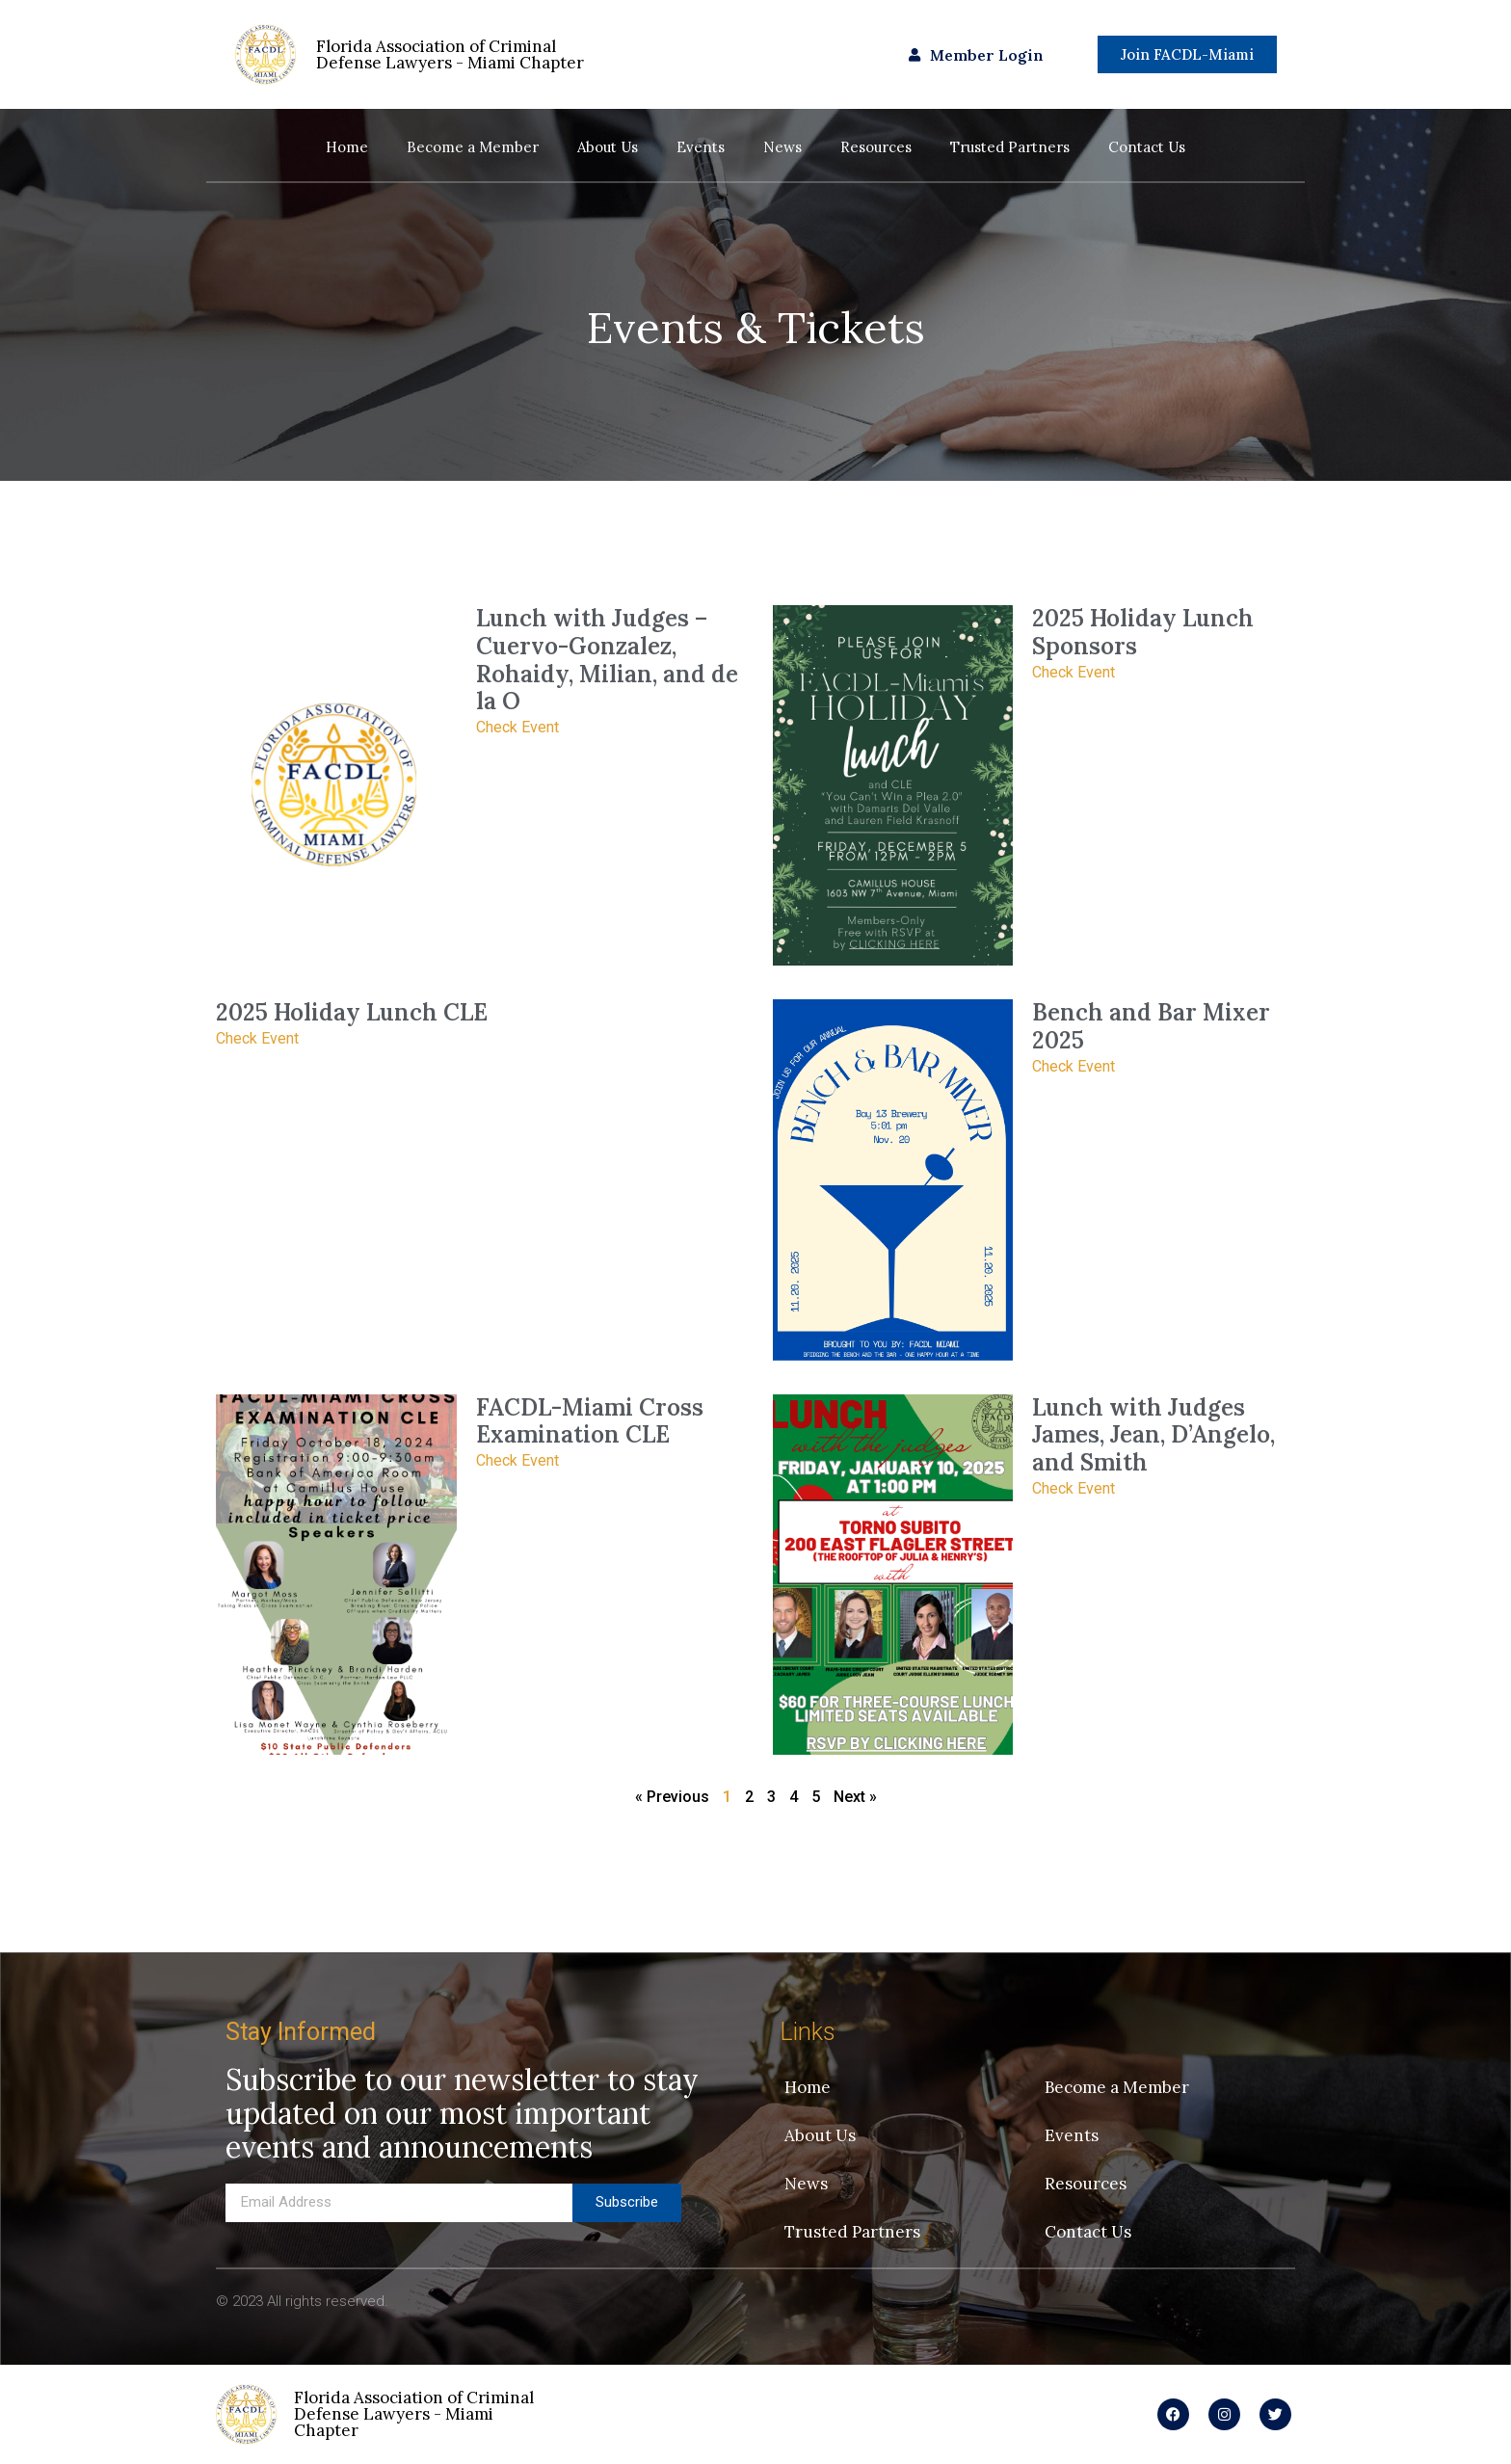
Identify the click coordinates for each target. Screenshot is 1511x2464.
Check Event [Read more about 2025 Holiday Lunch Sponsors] (1073, 672)
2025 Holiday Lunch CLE (352, 1012)
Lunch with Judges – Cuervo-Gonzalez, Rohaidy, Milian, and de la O (607, 659)
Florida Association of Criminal (450, 54)
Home (347, 147)
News (782, 147)
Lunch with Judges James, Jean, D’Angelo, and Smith (1153, 1435)
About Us (607, 147)
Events (700, 147)
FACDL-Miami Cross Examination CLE (589, 1421)
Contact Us (1146, 147)
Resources (876, 147)
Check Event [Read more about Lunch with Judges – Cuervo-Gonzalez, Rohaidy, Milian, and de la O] (517, 727)
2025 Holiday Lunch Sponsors (1143, 632)
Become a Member (473, 147)
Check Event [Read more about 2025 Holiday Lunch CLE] (257, 1038)
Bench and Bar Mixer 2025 (1151, 1026)
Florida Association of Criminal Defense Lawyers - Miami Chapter (414, 2414)
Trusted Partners (1010, 147)
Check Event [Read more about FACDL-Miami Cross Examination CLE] (517, 1460)
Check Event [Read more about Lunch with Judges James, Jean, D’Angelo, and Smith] (1073, 1488)
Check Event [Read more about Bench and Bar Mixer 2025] (1073, 1066)
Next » (855, 1797)
